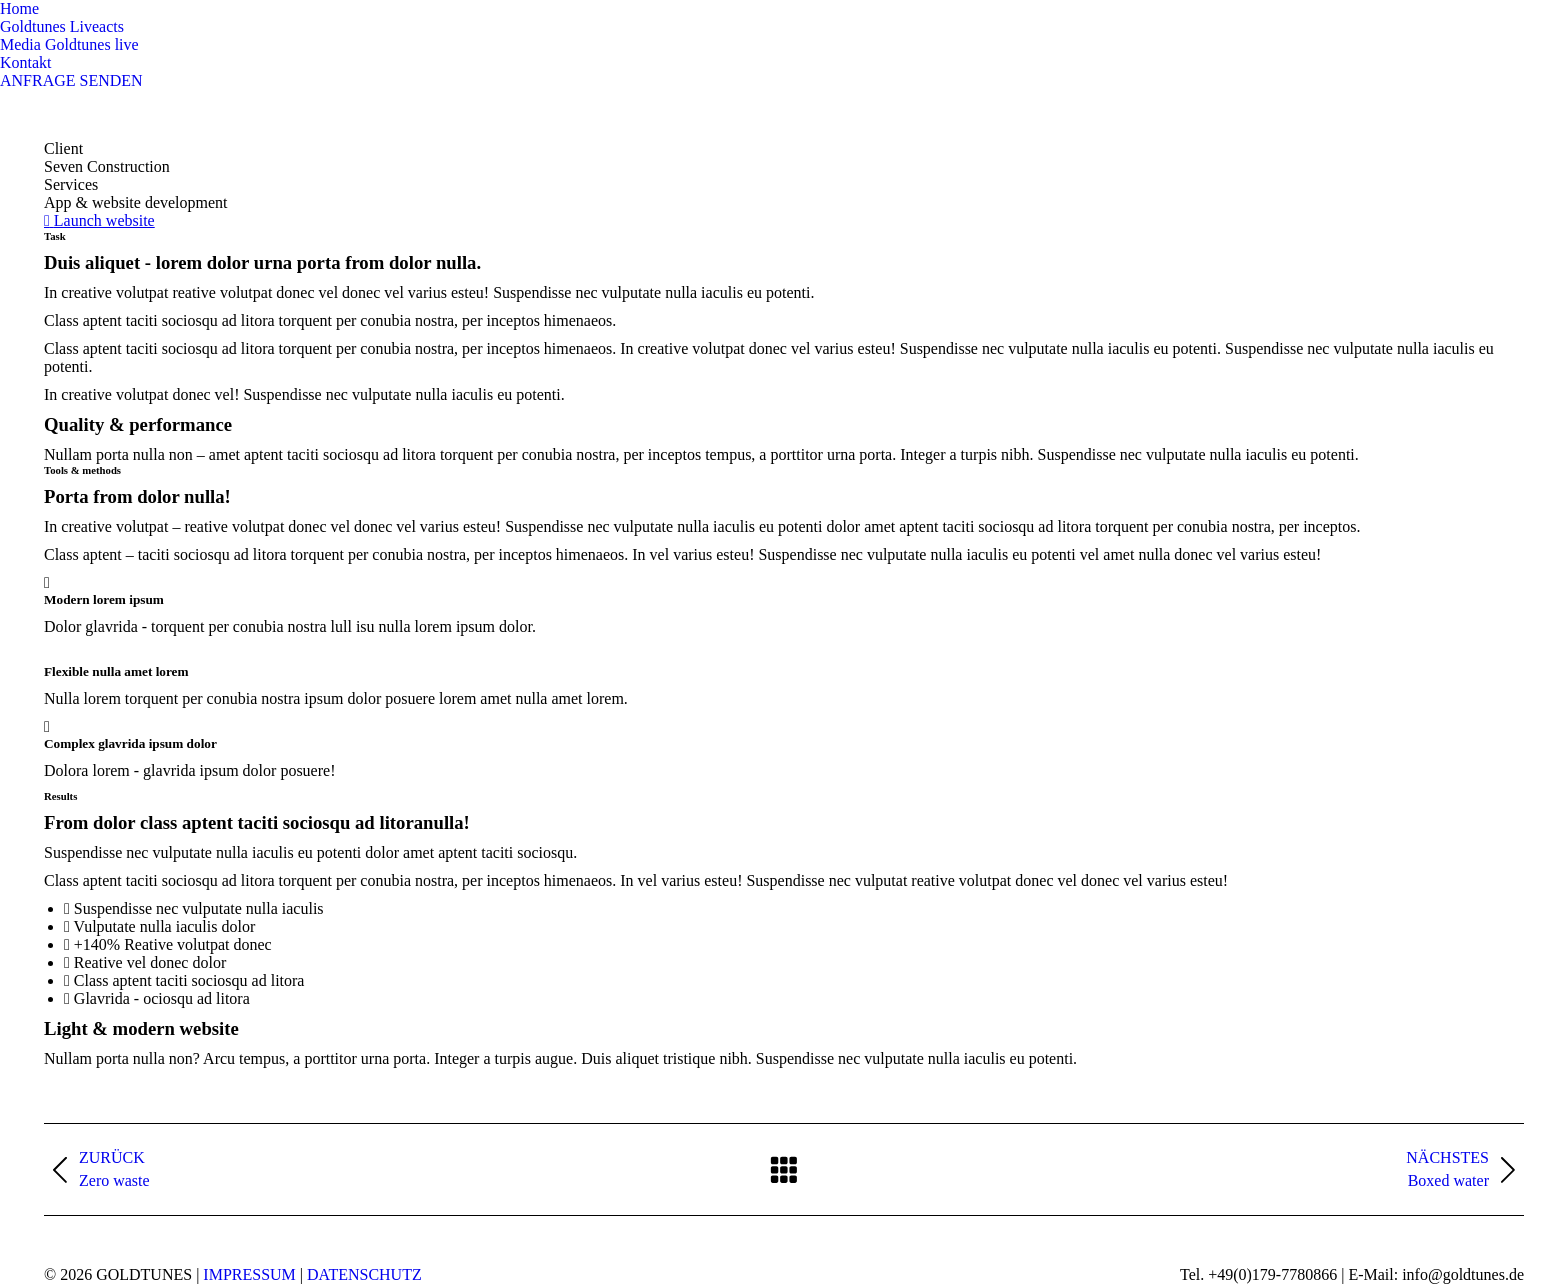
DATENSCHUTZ (364, 1274)
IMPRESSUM (249, 1274)
